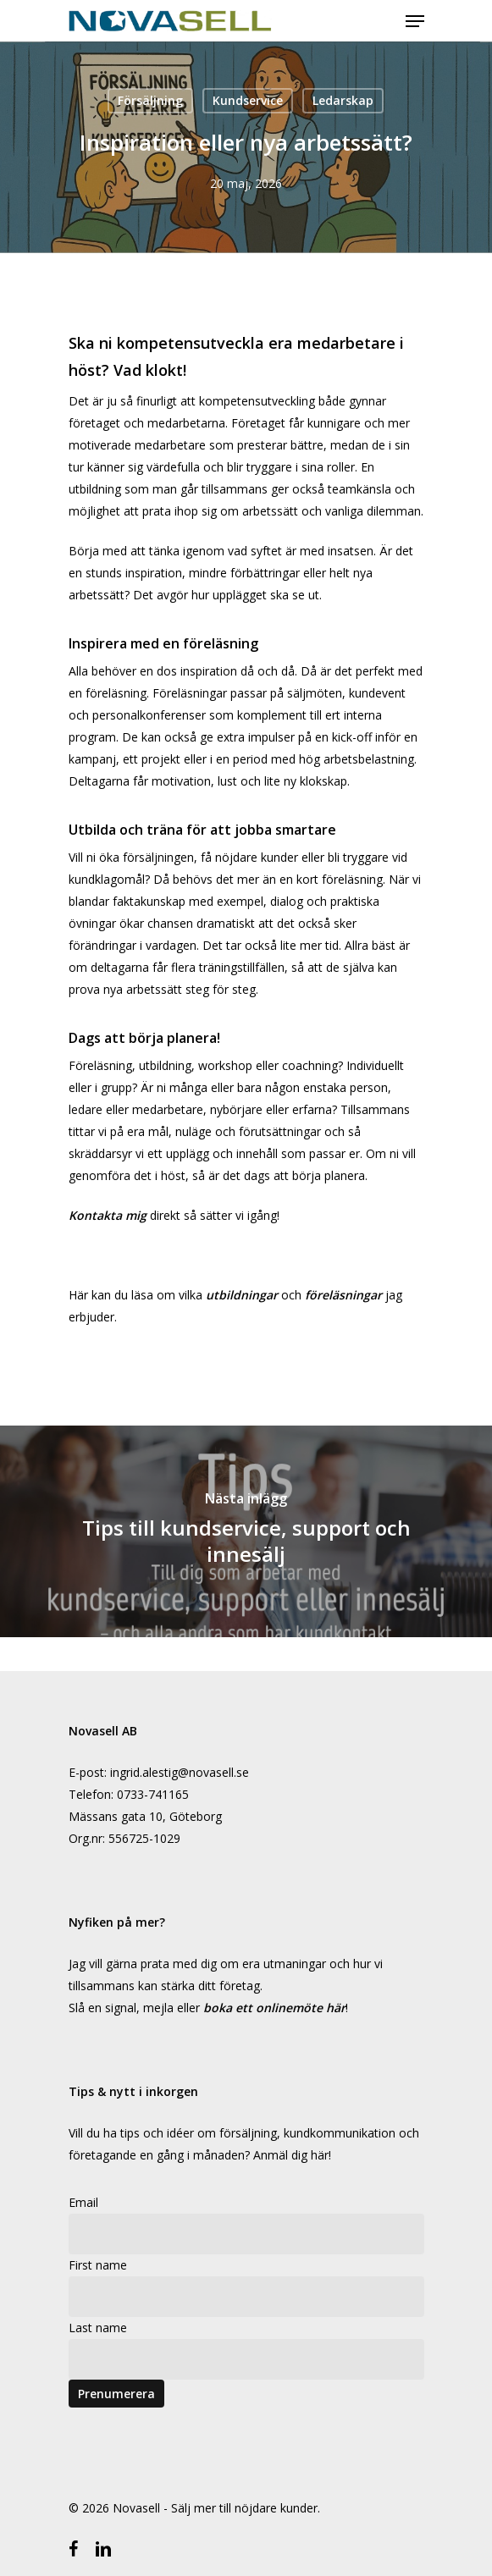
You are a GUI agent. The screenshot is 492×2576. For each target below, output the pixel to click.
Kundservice (248, 100)
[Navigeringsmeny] (415, 21)
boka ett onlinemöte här (274, 2008)
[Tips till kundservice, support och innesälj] (246, 1531)
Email (83, 2202)
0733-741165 (153, 1794)
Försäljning (150, 100)
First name (98, 2265)
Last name (98, 2328)
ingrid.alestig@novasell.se (179, 1772)
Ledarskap (342, 100)
